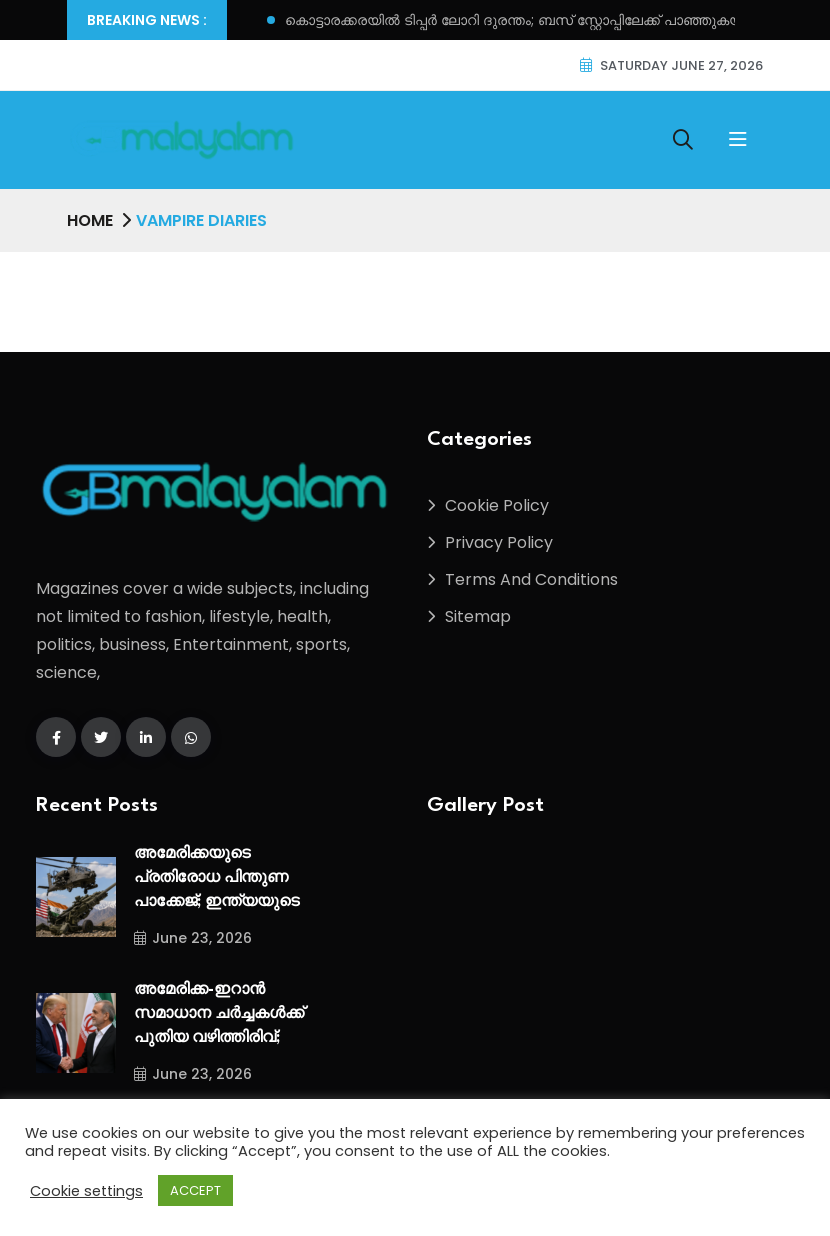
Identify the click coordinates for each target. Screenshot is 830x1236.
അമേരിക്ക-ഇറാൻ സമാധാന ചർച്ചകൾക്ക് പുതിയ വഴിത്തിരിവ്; (219, 1014)
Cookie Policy (497, 505)
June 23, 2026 (193, 938)
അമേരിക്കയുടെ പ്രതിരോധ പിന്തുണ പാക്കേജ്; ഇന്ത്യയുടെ (216, 878)
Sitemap (478, 616)
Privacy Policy (499, 542)
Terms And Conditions (531, 579)
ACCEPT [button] (195, 1190)
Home (90, 220)
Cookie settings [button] (86, 1191)
